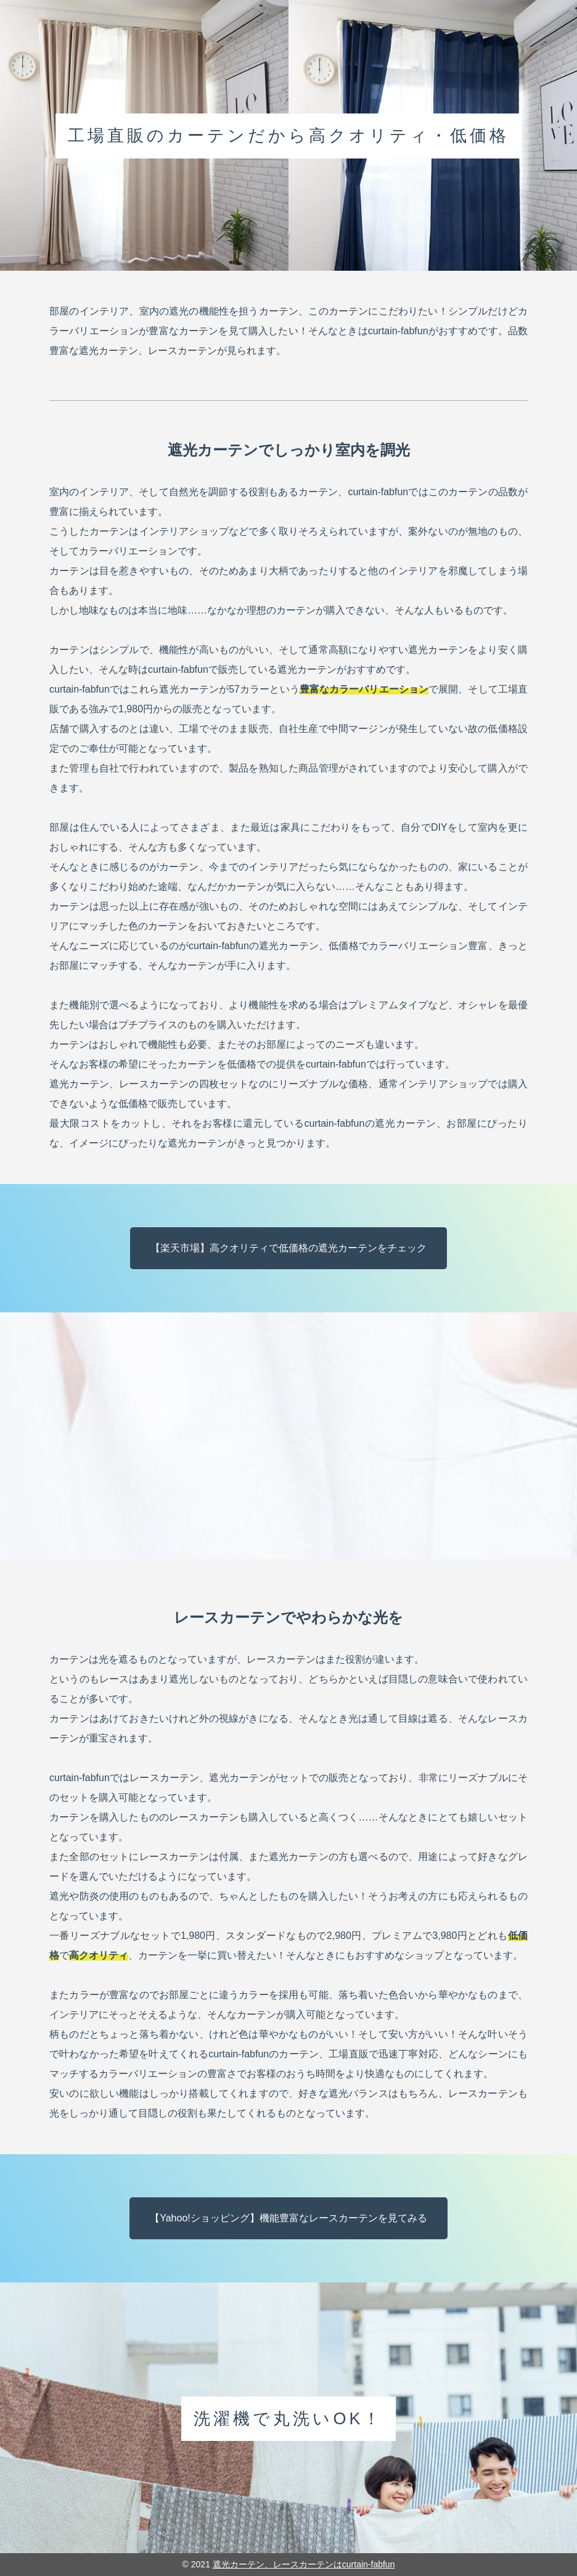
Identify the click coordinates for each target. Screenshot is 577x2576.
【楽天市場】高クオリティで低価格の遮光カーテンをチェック (288, 1248)
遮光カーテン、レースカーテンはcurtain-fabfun (304, 2564)
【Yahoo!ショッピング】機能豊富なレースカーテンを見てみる (288, 2218)
